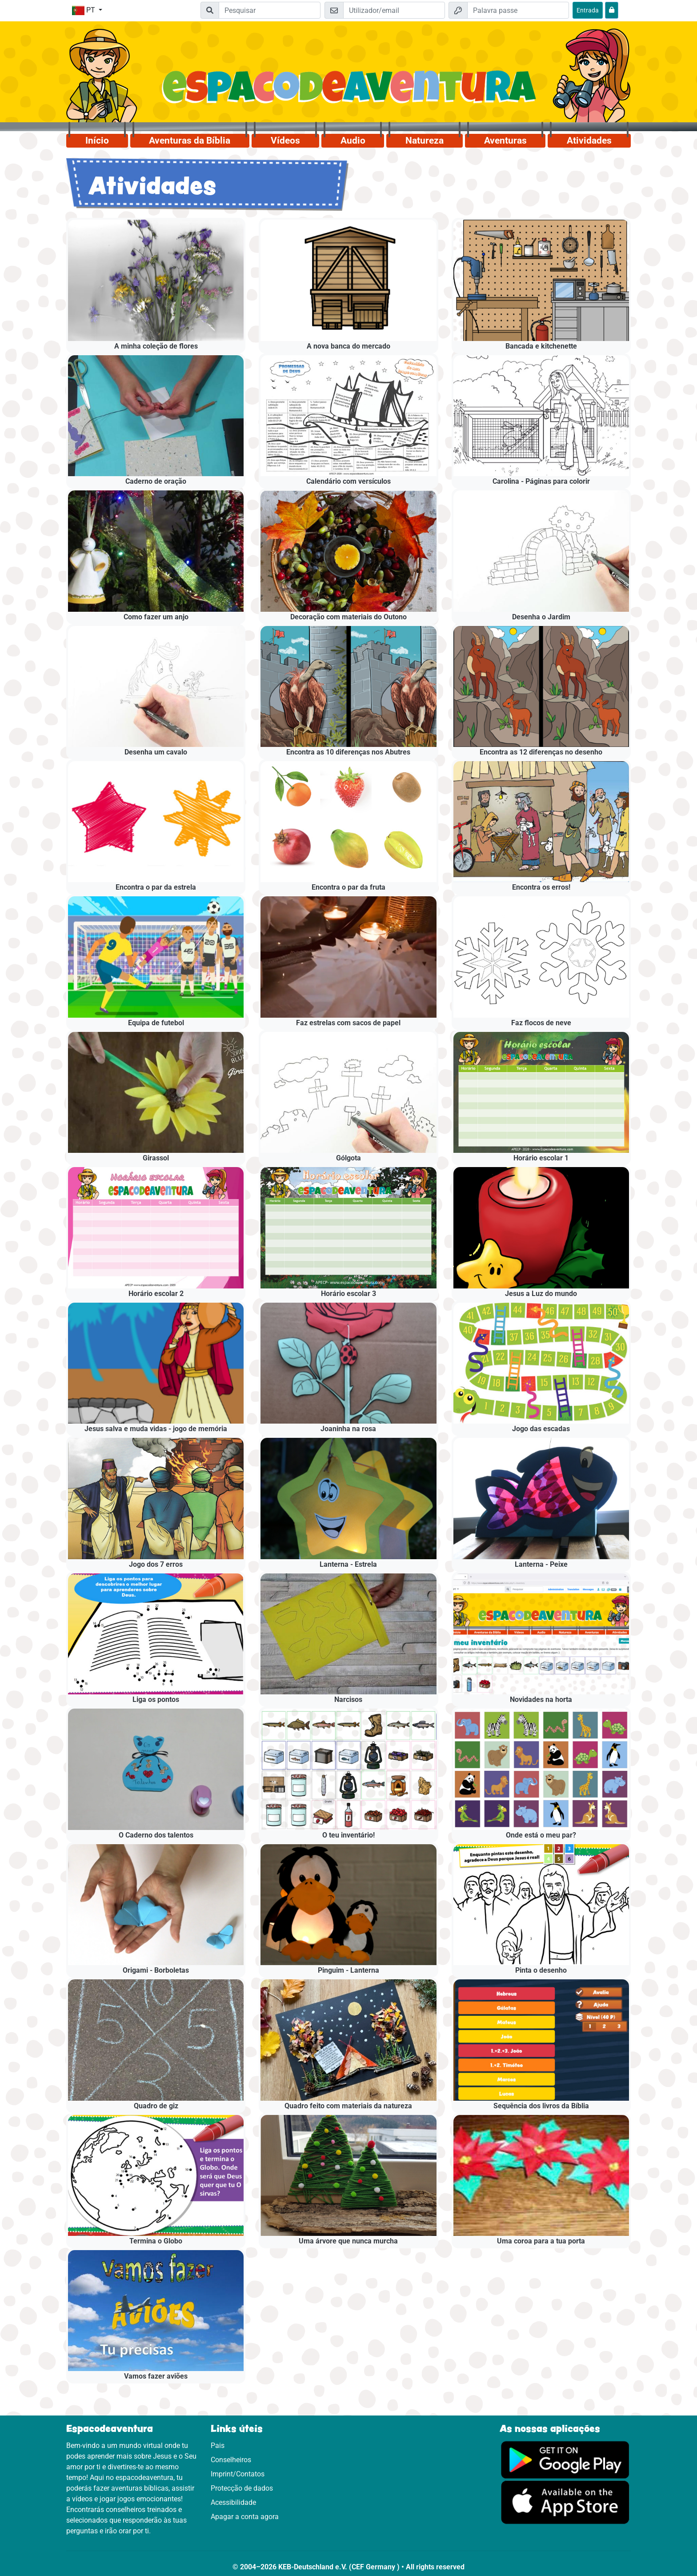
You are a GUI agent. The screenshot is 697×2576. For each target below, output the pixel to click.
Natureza (424, 140)
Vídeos (285, 140)
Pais (217, 2445)
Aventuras (505, 140)
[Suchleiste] (269, 10)
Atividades (589, 140)
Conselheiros (231, 2460)
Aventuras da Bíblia (189, 140)
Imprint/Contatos (237, 2474)
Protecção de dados (242, 2488)
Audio (352, 140)
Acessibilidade (233, 2502)
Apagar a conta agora (245, 2516)
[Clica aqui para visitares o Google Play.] (565, 2459)
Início (97, 140)
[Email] (394, 10)
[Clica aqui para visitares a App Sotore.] (565, 2502)
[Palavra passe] (518, 10)
